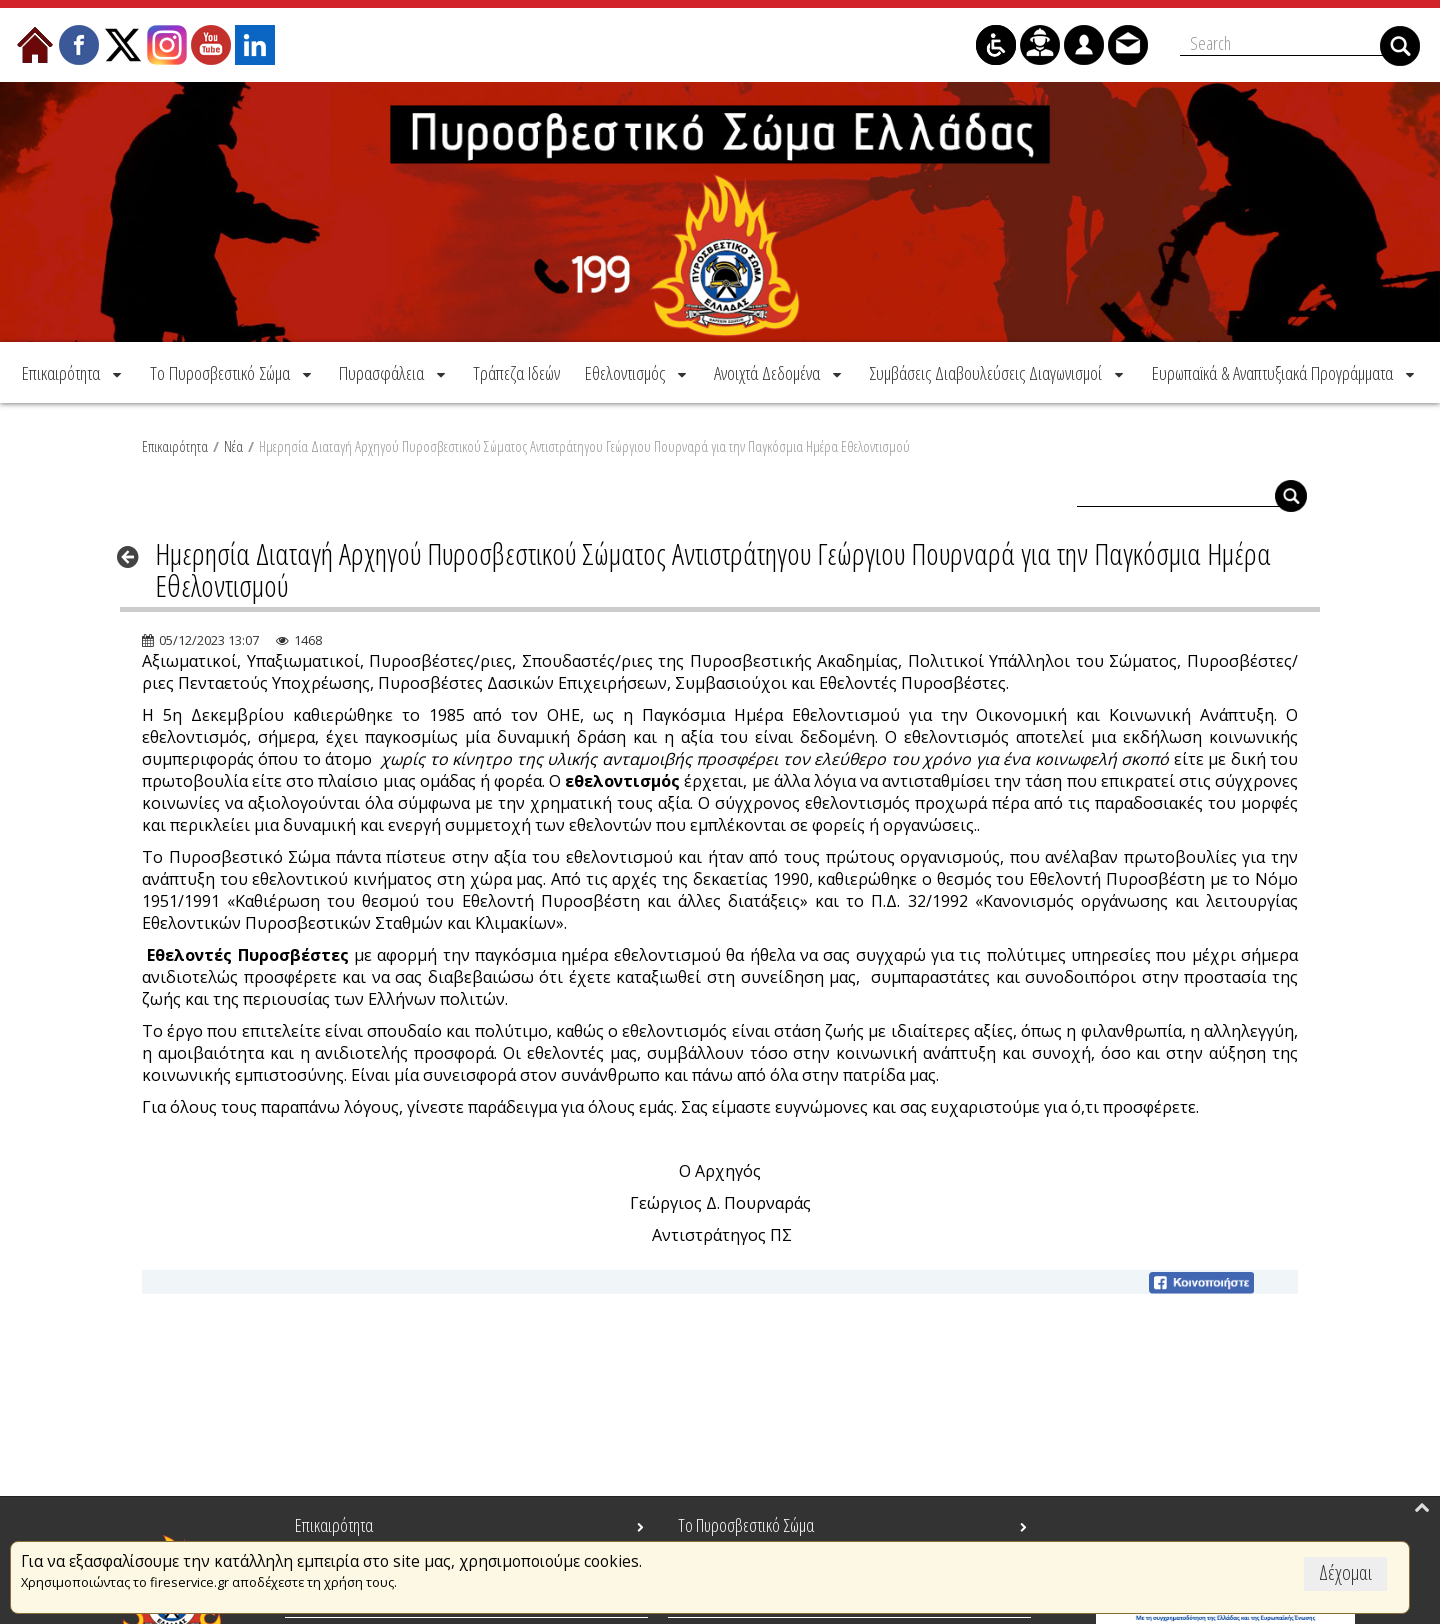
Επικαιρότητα (175, 444)
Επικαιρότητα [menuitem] (334, 1525)
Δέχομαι (1345, 1572)
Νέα (233, 444)
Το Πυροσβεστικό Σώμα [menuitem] (746, 1525)
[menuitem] (73, 370)
